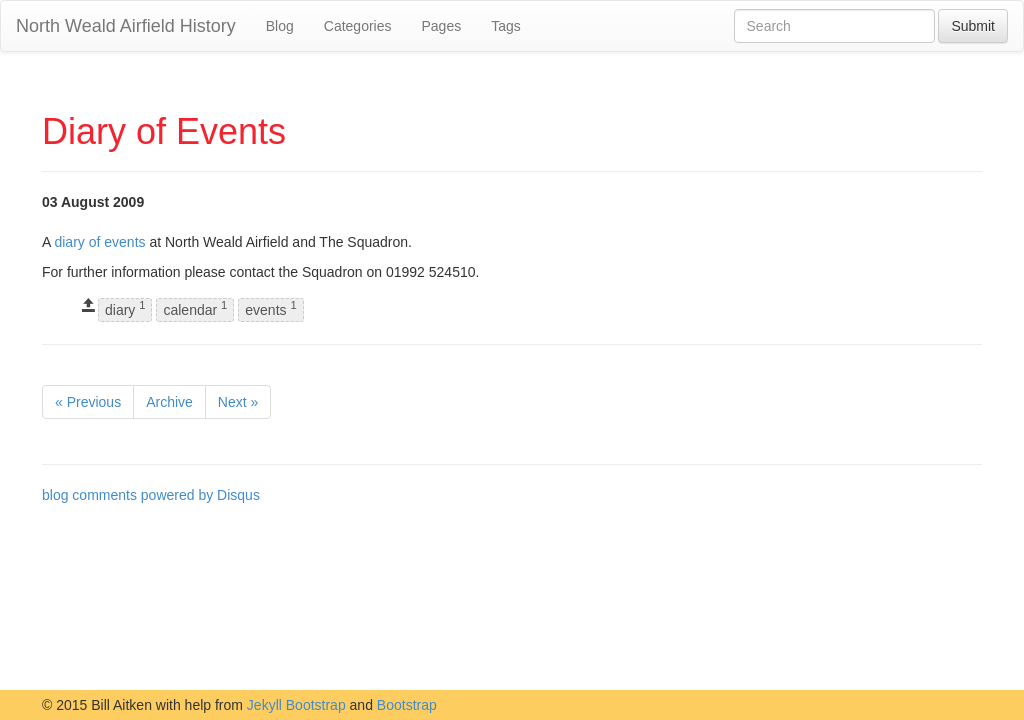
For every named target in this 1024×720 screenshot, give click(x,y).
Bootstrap (407, 705)
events (270, 309)
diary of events (99, 242)
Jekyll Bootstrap (296, 705)
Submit (973, 26)
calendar (195, 309)
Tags (506, 26)
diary (125, 309)
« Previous (88, 402)
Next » (238, 402)
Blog (280, 26)
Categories (358, 26)
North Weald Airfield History (126, 26)
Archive (169, 402)
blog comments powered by (151, 495)
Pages (441, 26)
